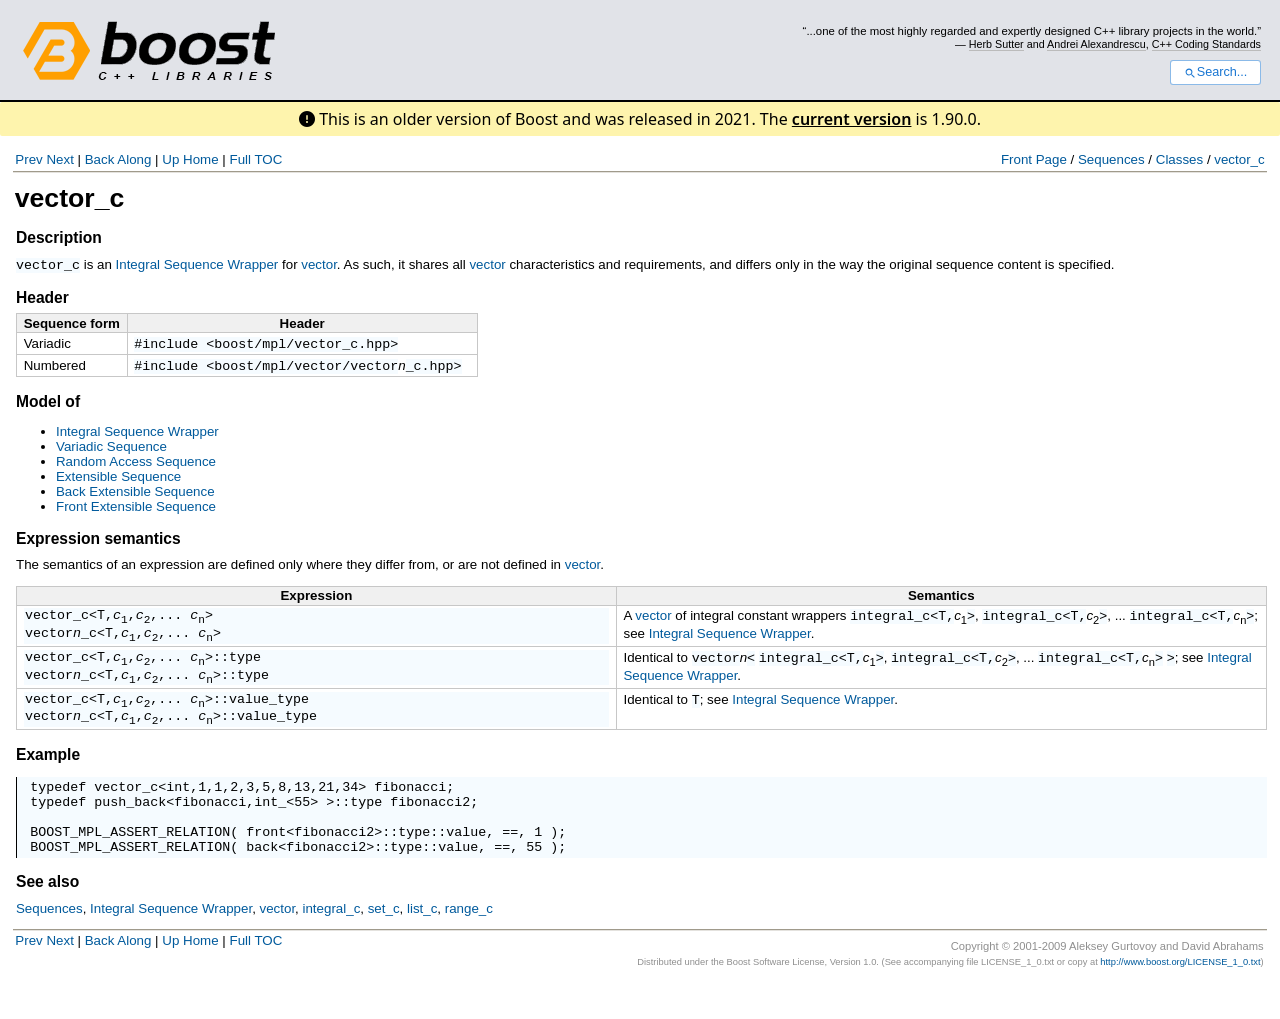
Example (48, 775)
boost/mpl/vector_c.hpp (302, 344)
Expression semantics (98, 541)
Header (42, 296)
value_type (269, 716)
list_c (422, 944)
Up (170, 159)
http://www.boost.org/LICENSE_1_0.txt (1180, 998)
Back (100, 159)
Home (201, 159)
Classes (1179, 159)
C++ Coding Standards (1206, 44)
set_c (384, 944)
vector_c (1239, 159)
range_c (469, 944)
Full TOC (255, 159)
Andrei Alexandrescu (1096, 44)
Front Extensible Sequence (136, 509)
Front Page (1034, 159)
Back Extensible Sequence (135, 494)
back (262, 882)
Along (134, 159)
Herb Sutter (996, 44)
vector (319, 264)
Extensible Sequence (118, 479)
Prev (28, 159)
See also (47, 917)
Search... (1215, 72)
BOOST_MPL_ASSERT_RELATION (130, 864)
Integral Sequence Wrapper (197, 264)
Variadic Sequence (111, 449)
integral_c (890, 620)
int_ (270, 828)
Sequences (1111, 159)
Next (59, 159)
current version (852, 119)
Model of (48, 404)
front (266, 864)
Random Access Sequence (136, 464)
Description (59, 237)
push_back (130, 828)
